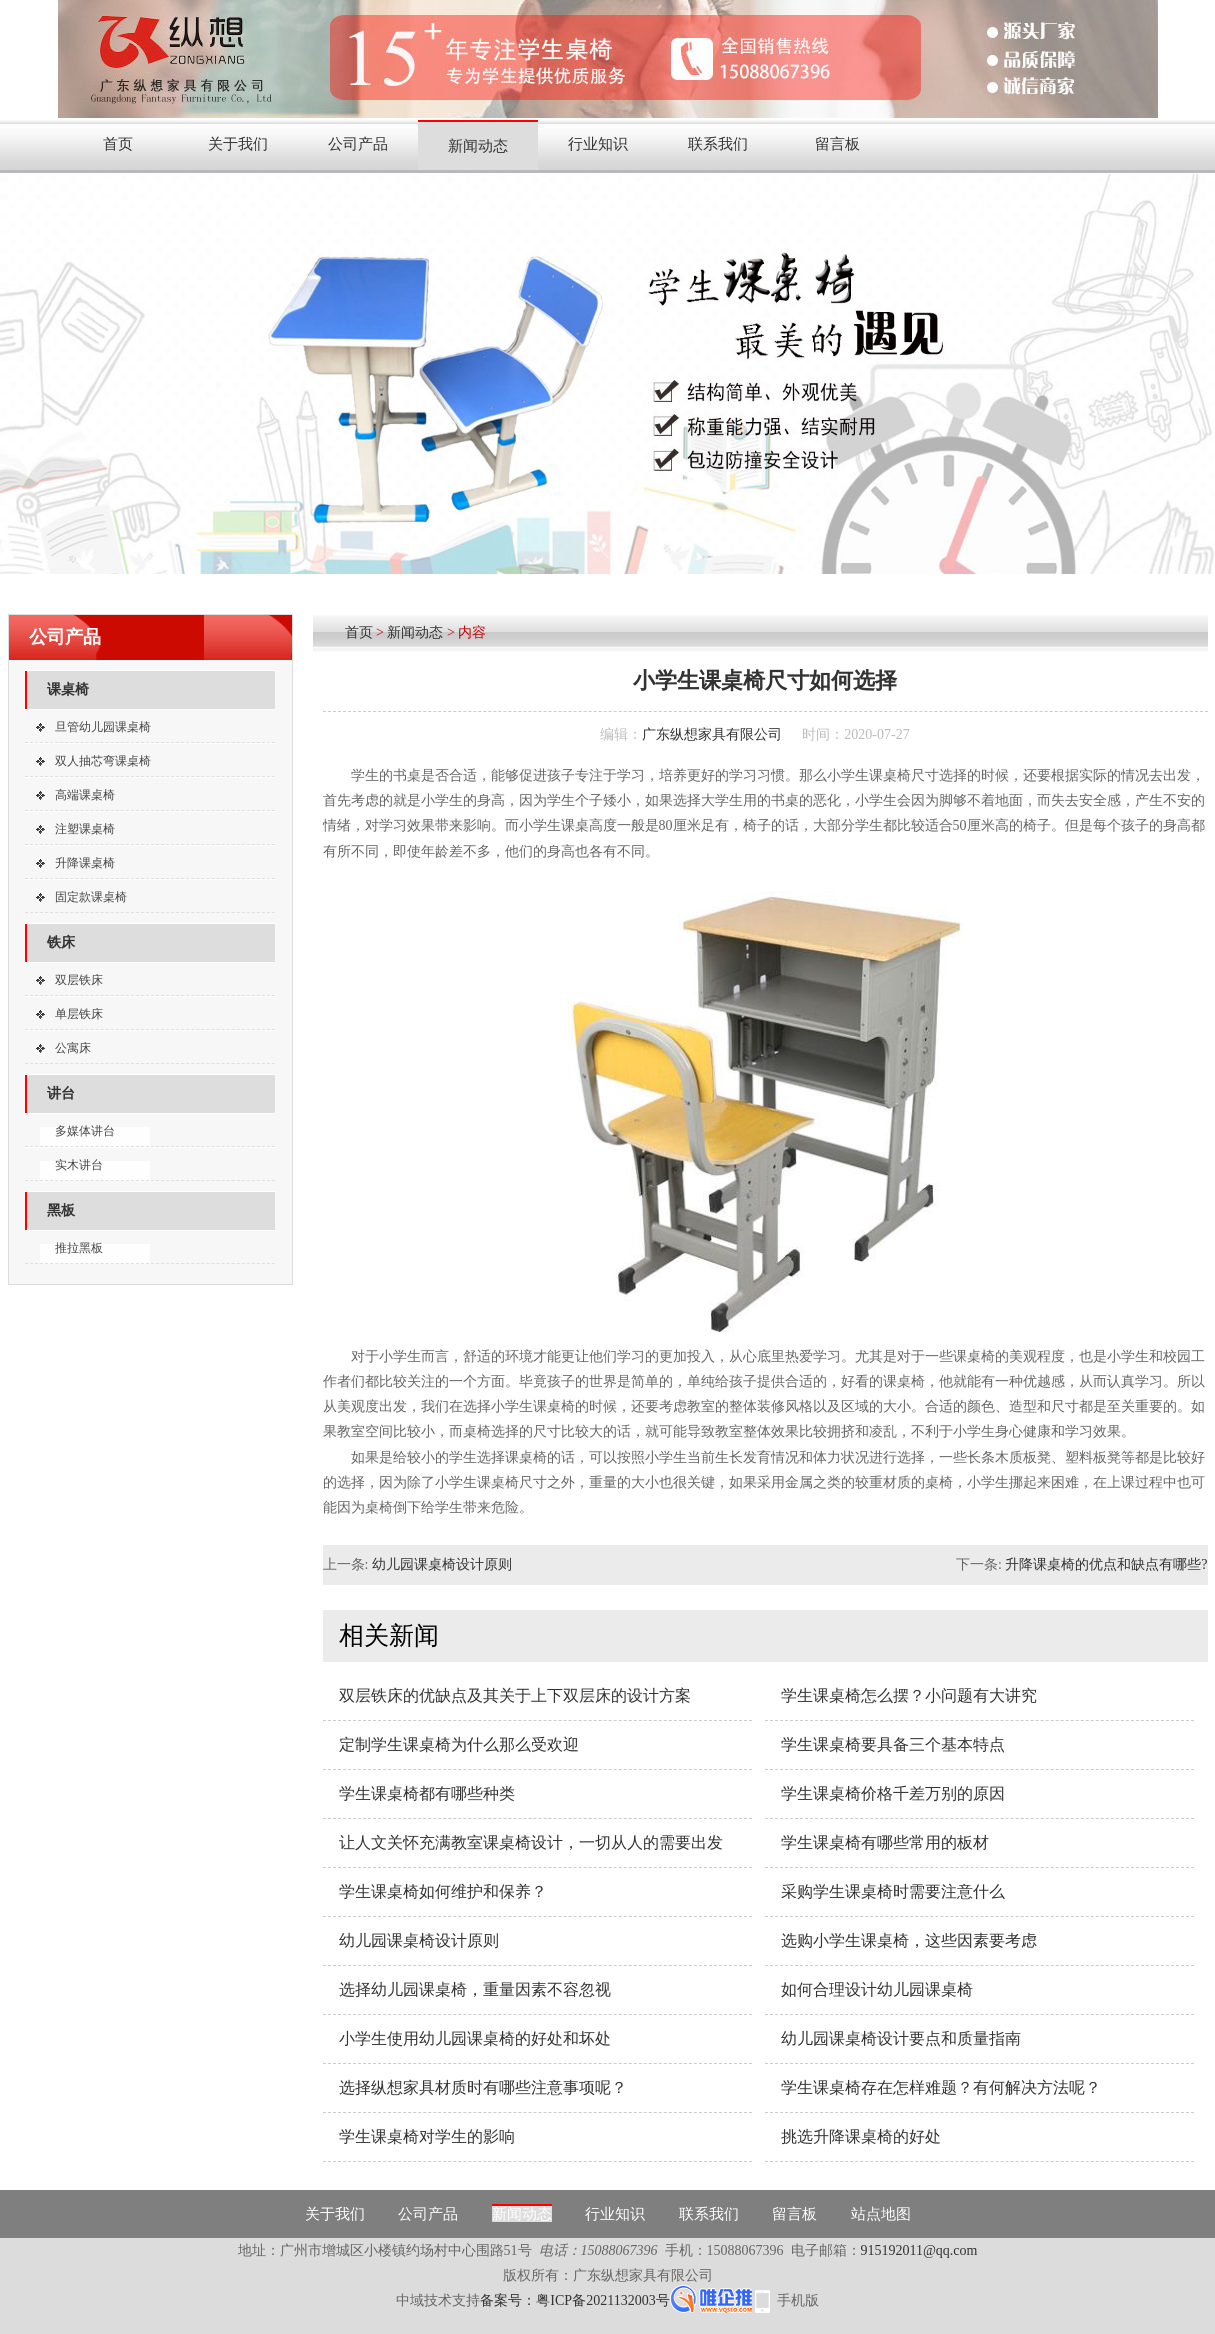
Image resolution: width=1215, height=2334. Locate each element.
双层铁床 (79, 980)
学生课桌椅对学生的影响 (427, 2136)
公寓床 (73, 1048)
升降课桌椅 (85, 863)
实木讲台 (79, 1165)
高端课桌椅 (85, 795)
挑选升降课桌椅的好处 (861, 2136)
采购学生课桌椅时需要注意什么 (893, 1891)
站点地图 (881, 2214)
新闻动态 (478, 146)
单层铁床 (79, 1014)
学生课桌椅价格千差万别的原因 (893, 1793)
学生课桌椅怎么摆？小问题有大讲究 (909, 1695)
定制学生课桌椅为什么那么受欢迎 (459, 1744)
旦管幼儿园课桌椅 (103, 727)
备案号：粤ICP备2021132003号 (574, 2300)
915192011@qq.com (919, 2250)
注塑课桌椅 (85, 829)
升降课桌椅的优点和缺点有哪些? (1106, 1564)
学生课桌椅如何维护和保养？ (443, 1891)
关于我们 (238, 144)
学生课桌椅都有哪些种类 (427, 1793)
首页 (118, 144)
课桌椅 (68, 689)
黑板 (61, 1210)
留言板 (837, 144)
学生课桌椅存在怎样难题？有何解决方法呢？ (941, 2087)
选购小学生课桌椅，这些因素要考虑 (909, 1940)
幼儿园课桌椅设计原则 (442, 1564)
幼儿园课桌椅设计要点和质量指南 (901, 2038)
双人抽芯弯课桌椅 (103, 761)
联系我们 (718, 144)
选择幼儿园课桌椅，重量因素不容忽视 (475, 1989)
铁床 (61, 942)
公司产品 (358, 144)
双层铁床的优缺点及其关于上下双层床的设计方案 (515, 1695)
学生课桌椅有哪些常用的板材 (885, 1842)
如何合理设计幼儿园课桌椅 (877, 1989)
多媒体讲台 (85, 1131)
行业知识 (598, 144)
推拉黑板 (79, 1248)
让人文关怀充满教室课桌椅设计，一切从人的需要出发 (531, 1842)
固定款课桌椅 (91, 897)
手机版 (798, 2300)
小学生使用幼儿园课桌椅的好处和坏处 (475, 2038)
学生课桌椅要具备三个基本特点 (893, 1744)
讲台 (61, 1093)
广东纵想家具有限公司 (712, 734)
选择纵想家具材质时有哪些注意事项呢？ (483, 2087)
